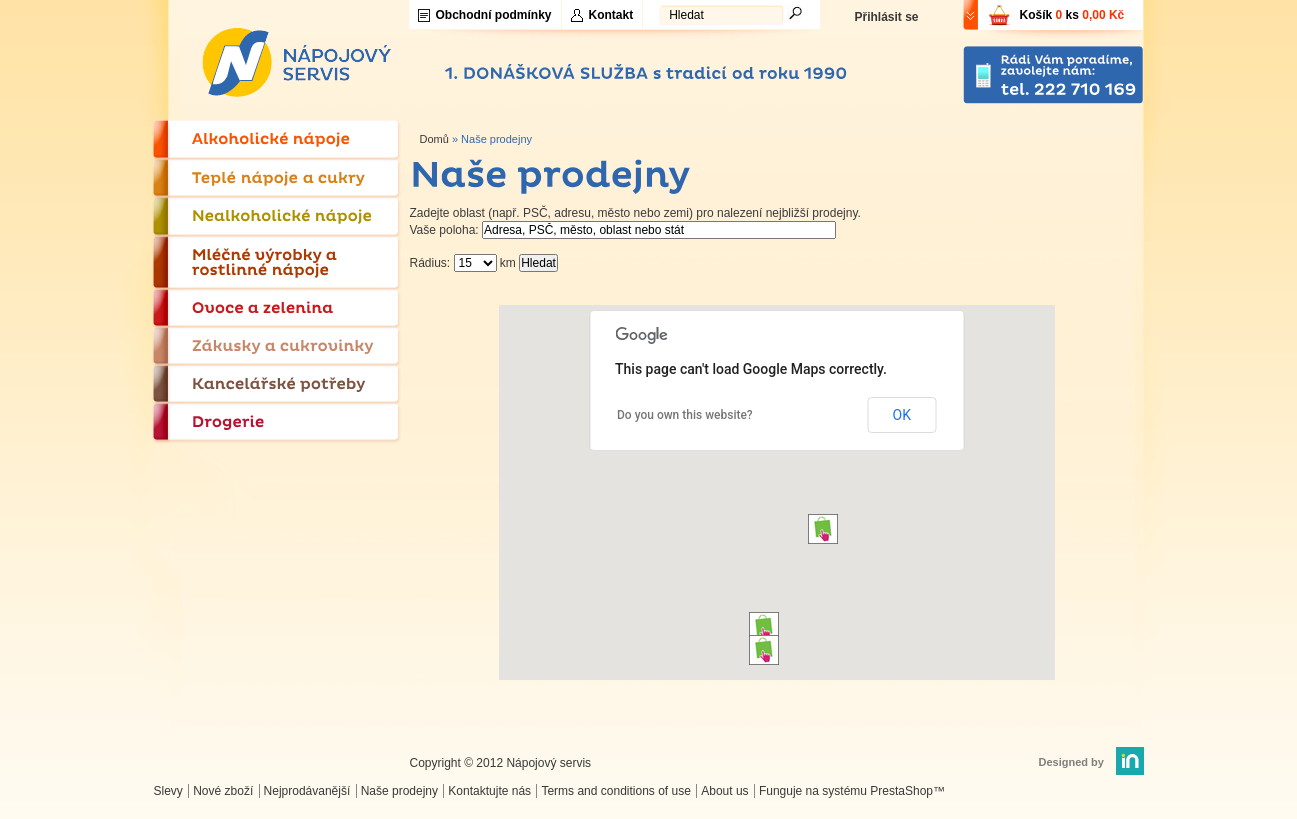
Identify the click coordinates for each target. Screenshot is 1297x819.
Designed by (1071, 762)
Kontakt (611, 15)
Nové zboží (223, 791)
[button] (764, 627)
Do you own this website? (685, 415)
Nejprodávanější (307, 791)
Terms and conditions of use (615, 791)
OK (902, 415)
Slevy (168, 791)
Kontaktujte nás (489, 791)
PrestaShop (901, 791)
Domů (434, 139)
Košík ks (1072, 15)
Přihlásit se (886, 17)
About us (724, 791)
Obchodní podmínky (494, 15)
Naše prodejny (399, 791)
